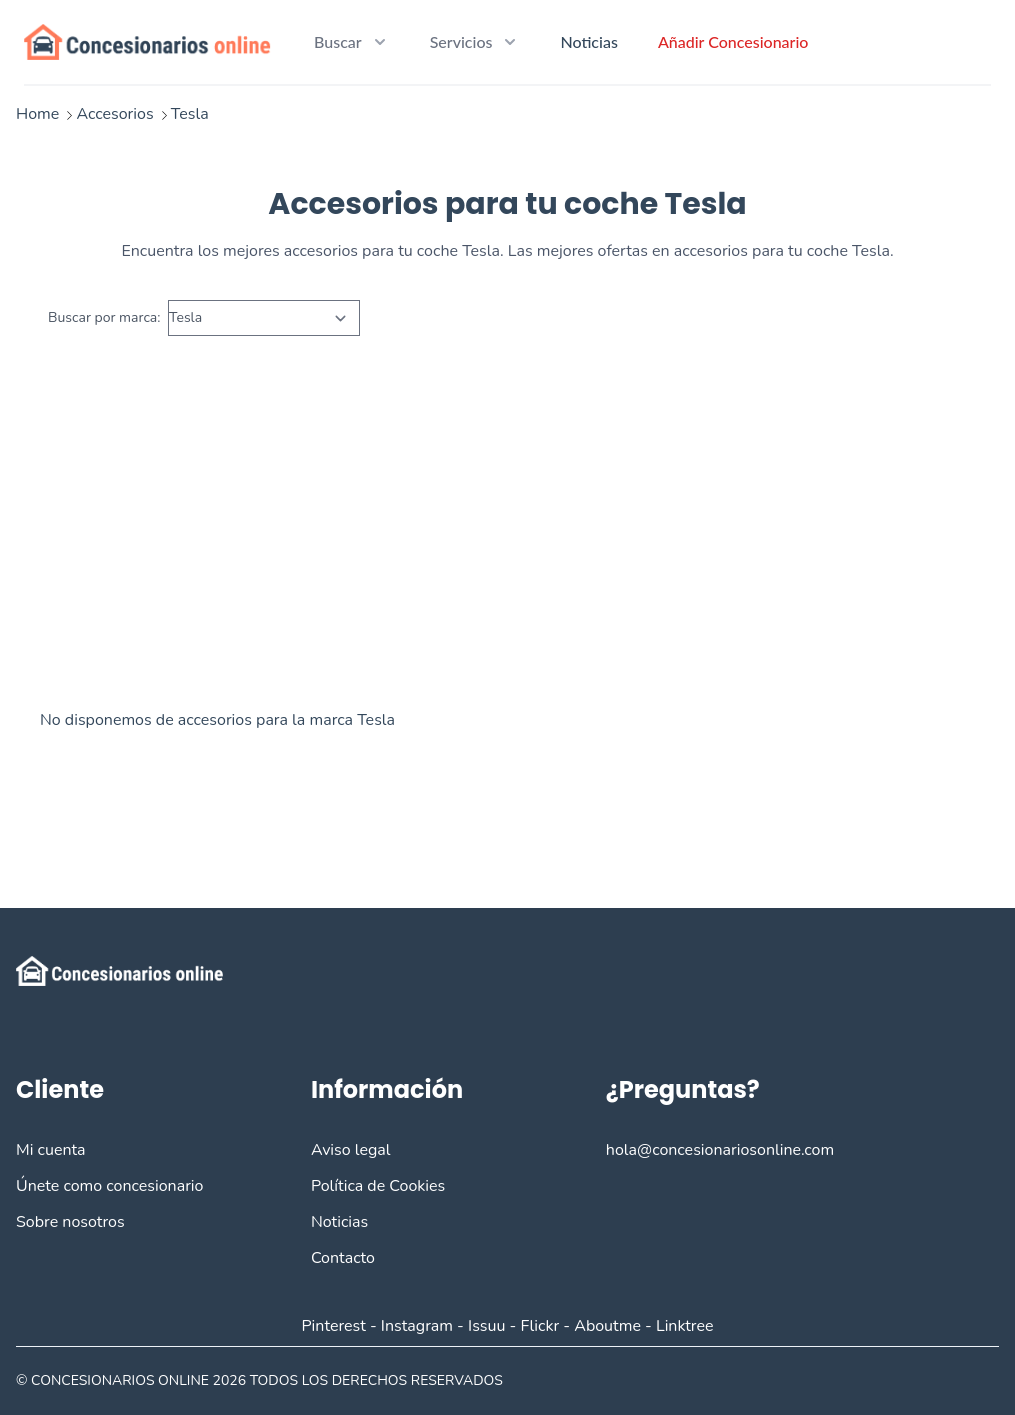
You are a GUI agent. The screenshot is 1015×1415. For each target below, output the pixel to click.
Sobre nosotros (70, 1222)
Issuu (486, 1326)
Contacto (343, 1258)
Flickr (540, 1326)
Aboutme (607, 1326)
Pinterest (333, 1326)
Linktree (685, 1326)
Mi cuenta (51, 1150)
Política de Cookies (378, 1186)
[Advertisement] (507, 542)
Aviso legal (351, 1150)
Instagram (417, 1326)
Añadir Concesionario (733, 41)
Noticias (588, 41)
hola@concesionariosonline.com (720, 1150)
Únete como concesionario (109, 1186)
